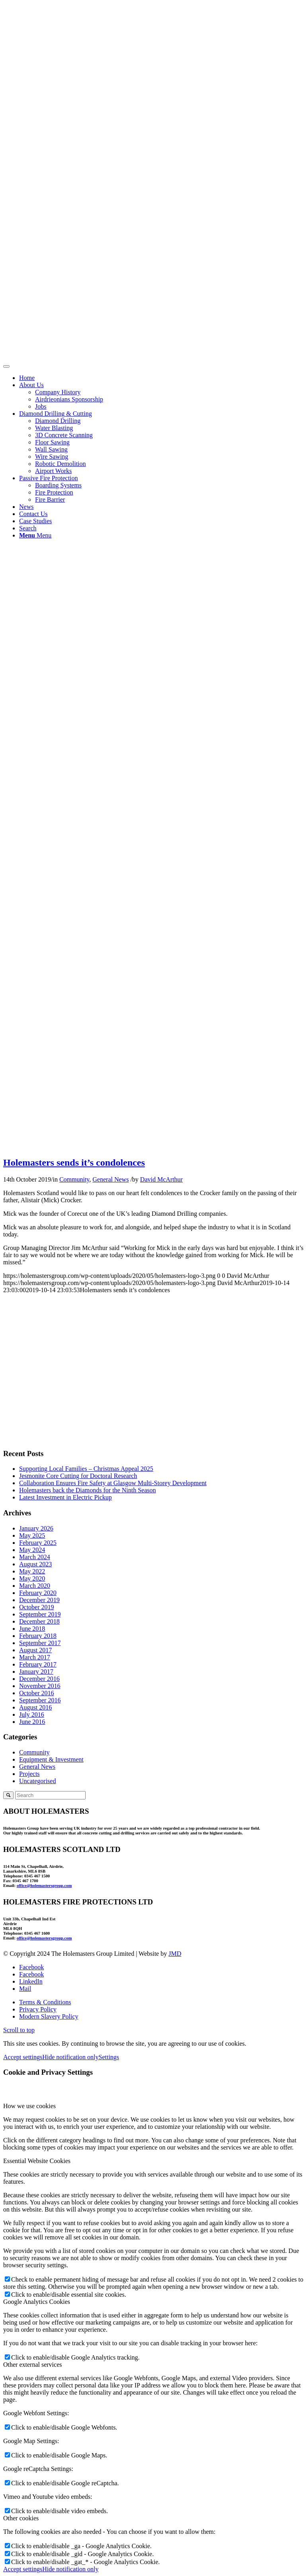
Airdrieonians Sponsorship (69, 399)
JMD (174, 1953)
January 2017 (36, 1671)
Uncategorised (37, 1781)
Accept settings (22, 2057)
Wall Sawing (51, 449)
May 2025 (32, 1535)
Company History (57, 392)
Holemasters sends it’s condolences (74, 1162)
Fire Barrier (50, 499)
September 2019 (40, 1614)
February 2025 (38, 1542)
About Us (31, 385)
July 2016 (31, 1714)
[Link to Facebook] (31, 1967)
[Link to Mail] (25, 1988)
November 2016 (40, 1685)
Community (74, 1179)
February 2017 (38, 1664)
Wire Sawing (51, 456)
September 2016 (40, 1700)
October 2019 (36, 1607)
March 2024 (34, 1557)
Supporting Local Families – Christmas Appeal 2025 (86, 1468)
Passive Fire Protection (48, 478)
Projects (29, 1773)
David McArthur (161, 1179)
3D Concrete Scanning (64, 435)
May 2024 (32, 1549)
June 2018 (32, 1628)
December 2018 (39, 1621)
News (26, 506)
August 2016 (35, 1707)
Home (27, 377)
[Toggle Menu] (6, 366)
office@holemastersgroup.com (44, 1885)
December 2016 (39, 1678)
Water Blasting (54, 427)
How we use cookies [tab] (29, 2106)
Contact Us (33, 513)
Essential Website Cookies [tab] (36, 2160)
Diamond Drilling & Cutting (55, 413)
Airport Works (53, 470)
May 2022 (32, 1571)
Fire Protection (54, 492)
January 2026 (36, 1528)
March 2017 (34, 1657)
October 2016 (36, 1693)
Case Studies (35, 521)
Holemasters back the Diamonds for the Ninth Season (87, 1490)
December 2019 (39, 1600)
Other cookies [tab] (21, 2518)
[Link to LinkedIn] (31, 1981)
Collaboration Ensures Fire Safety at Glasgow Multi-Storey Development (113, 1483)
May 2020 (32, 1578)
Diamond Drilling (57, 420)
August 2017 (35, 1650)
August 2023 (35, 1564)
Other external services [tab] (32, 2364)
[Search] (28, 528)
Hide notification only (70, 2057)
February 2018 (38, 1635)
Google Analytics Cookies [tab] (36, 2301)
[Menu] (35, 535)
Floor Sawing (52, 442)
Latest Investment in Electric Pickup (65, 1497)
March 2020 (34, 1585)
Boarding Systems (58, 485)
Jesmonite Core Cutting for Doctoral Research (78, 1475)
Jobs (40, 406)
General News (110, 1179)
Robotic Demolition (60, 463)
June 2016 (32, 1721)
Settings (109, 2057)
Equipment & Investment (51, 1759)
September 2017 (40, 1642)
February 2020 (38, 1592)
